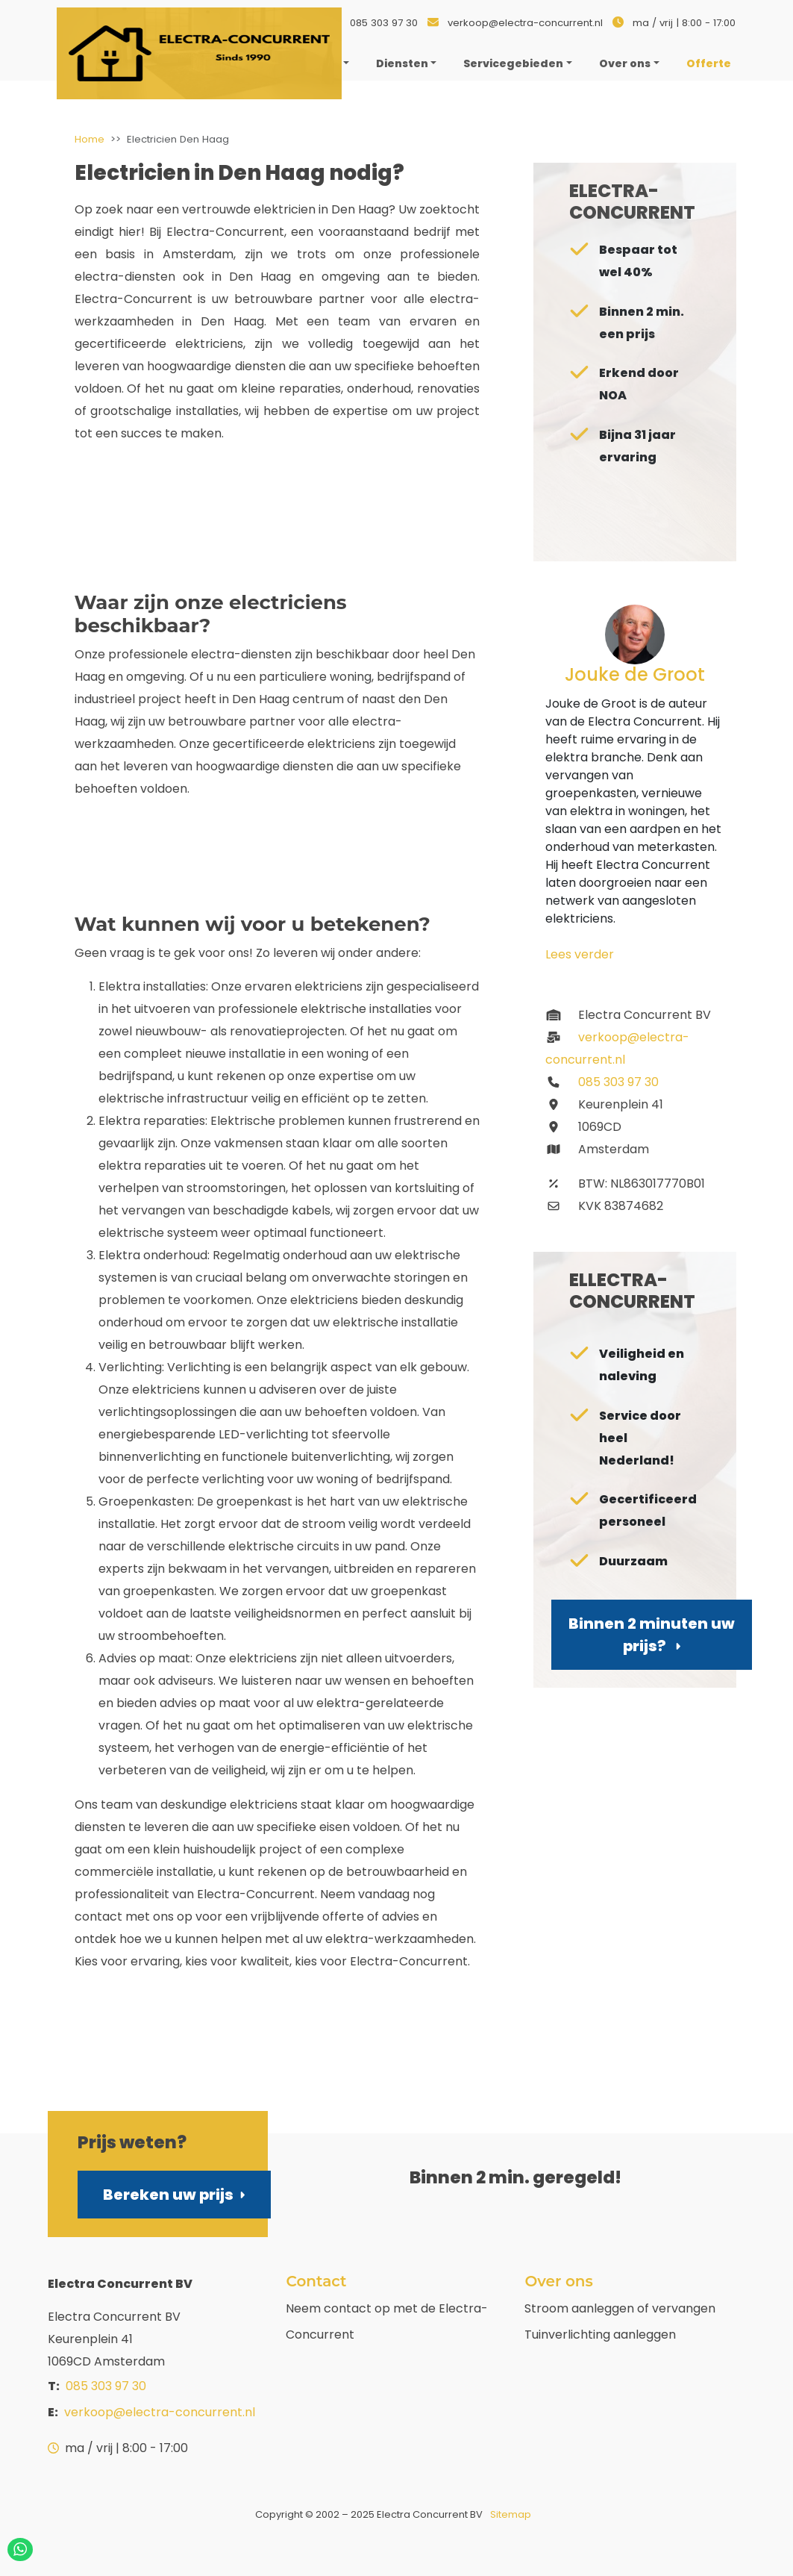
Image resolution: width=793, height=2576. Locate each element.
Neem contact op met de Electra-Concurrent (387, 2321)
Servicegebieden (513, 63)
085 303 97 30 (384, 23)
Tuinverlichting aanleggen (600, 2334)
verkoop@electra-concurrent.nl (525, 23)
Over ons (625, 63)
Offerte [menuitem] (708, 63)
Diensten (402, 63)
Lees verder (579, 954)
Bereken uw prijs (174, 2194)
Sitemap (510, 2514)
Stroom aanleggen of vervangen (619, 2308)
